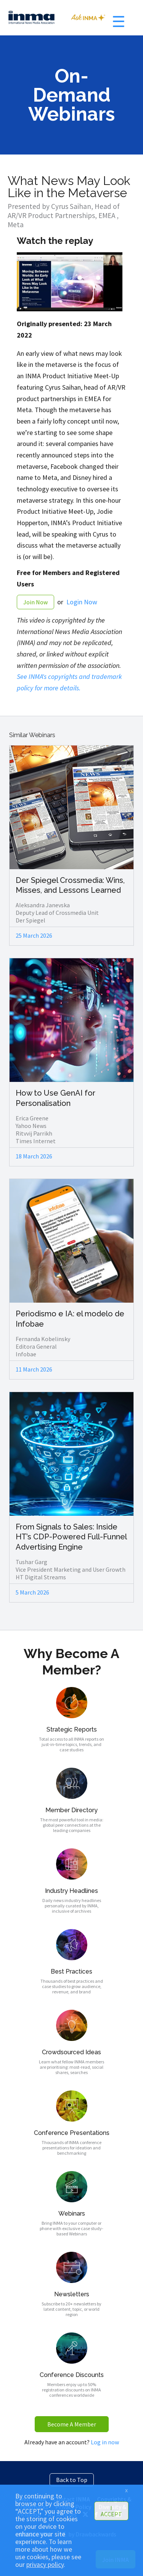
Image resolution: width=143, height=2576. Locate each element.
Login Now (81, 601)
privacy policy (45, 2564)
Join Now (35, 602)
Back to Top (71, 2480)
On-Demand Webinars (71, 95)
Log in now (105, 2442)
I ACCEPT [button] (111, 2511)
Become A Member (71, 2424)
